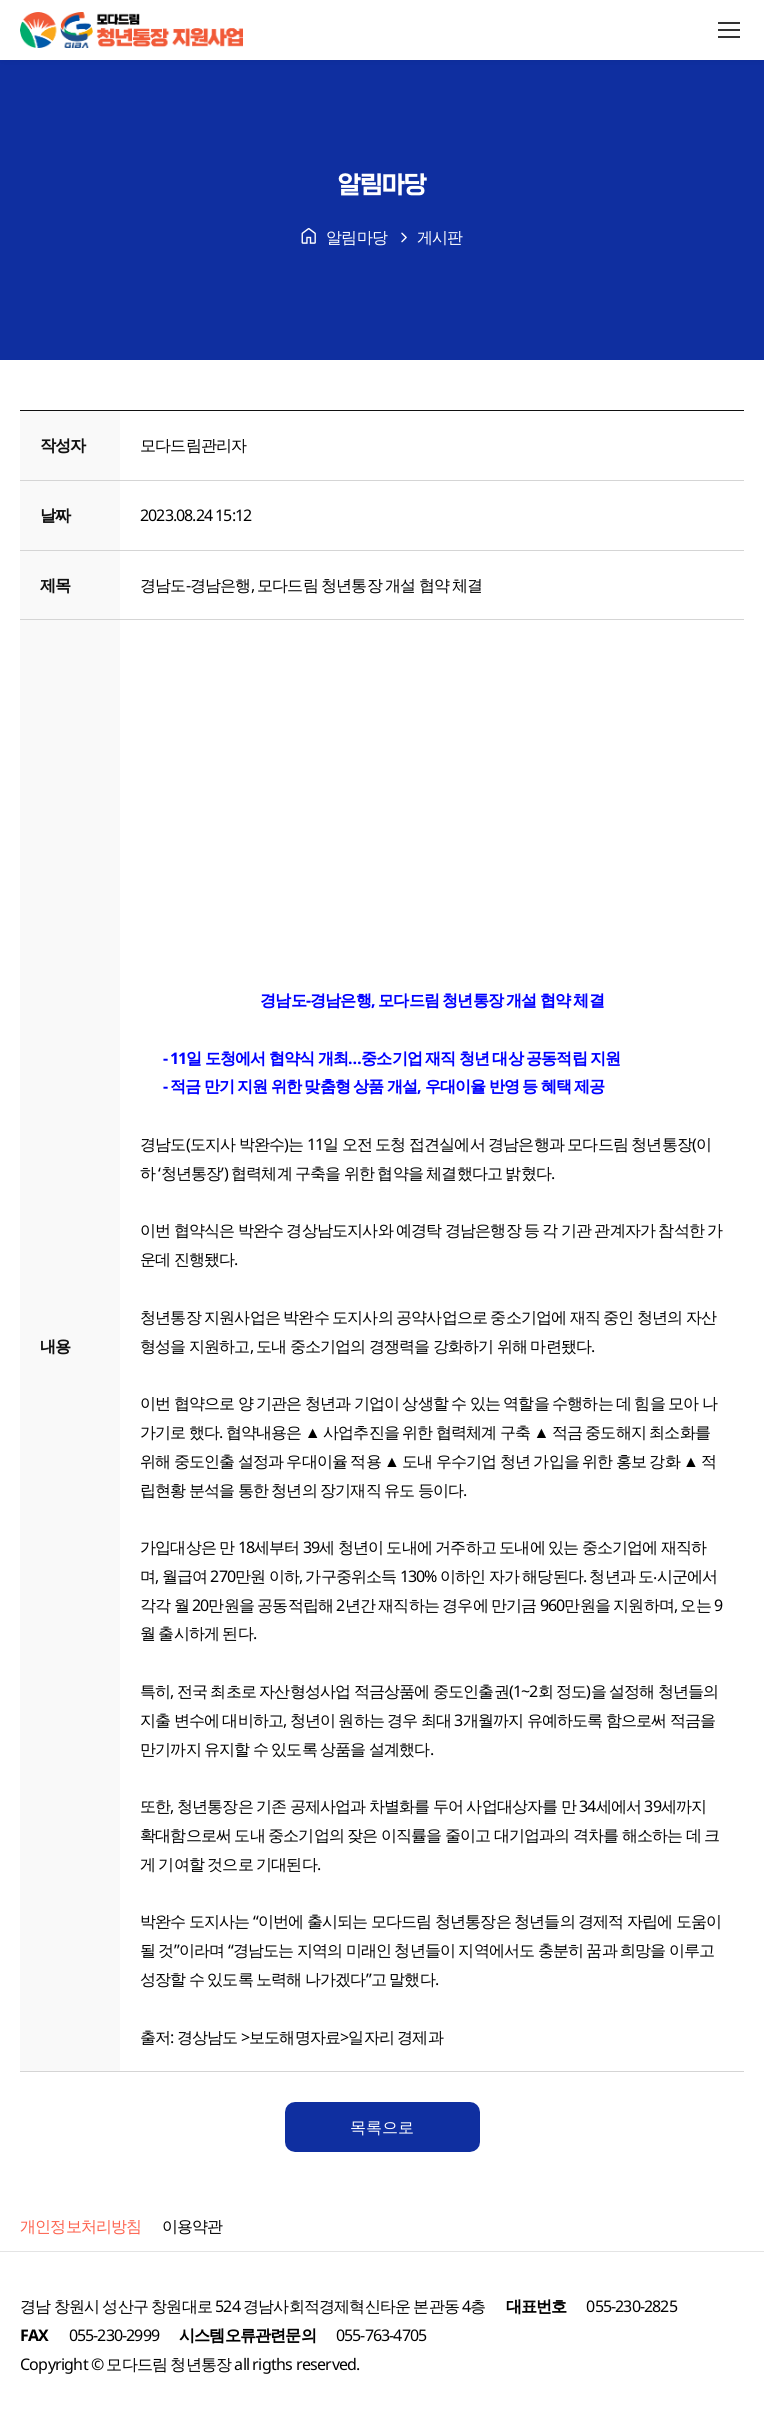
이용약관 (192, 2226)
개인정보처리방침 (81, 2226)
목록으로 (382, 2127)
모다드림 (136, 2364)
